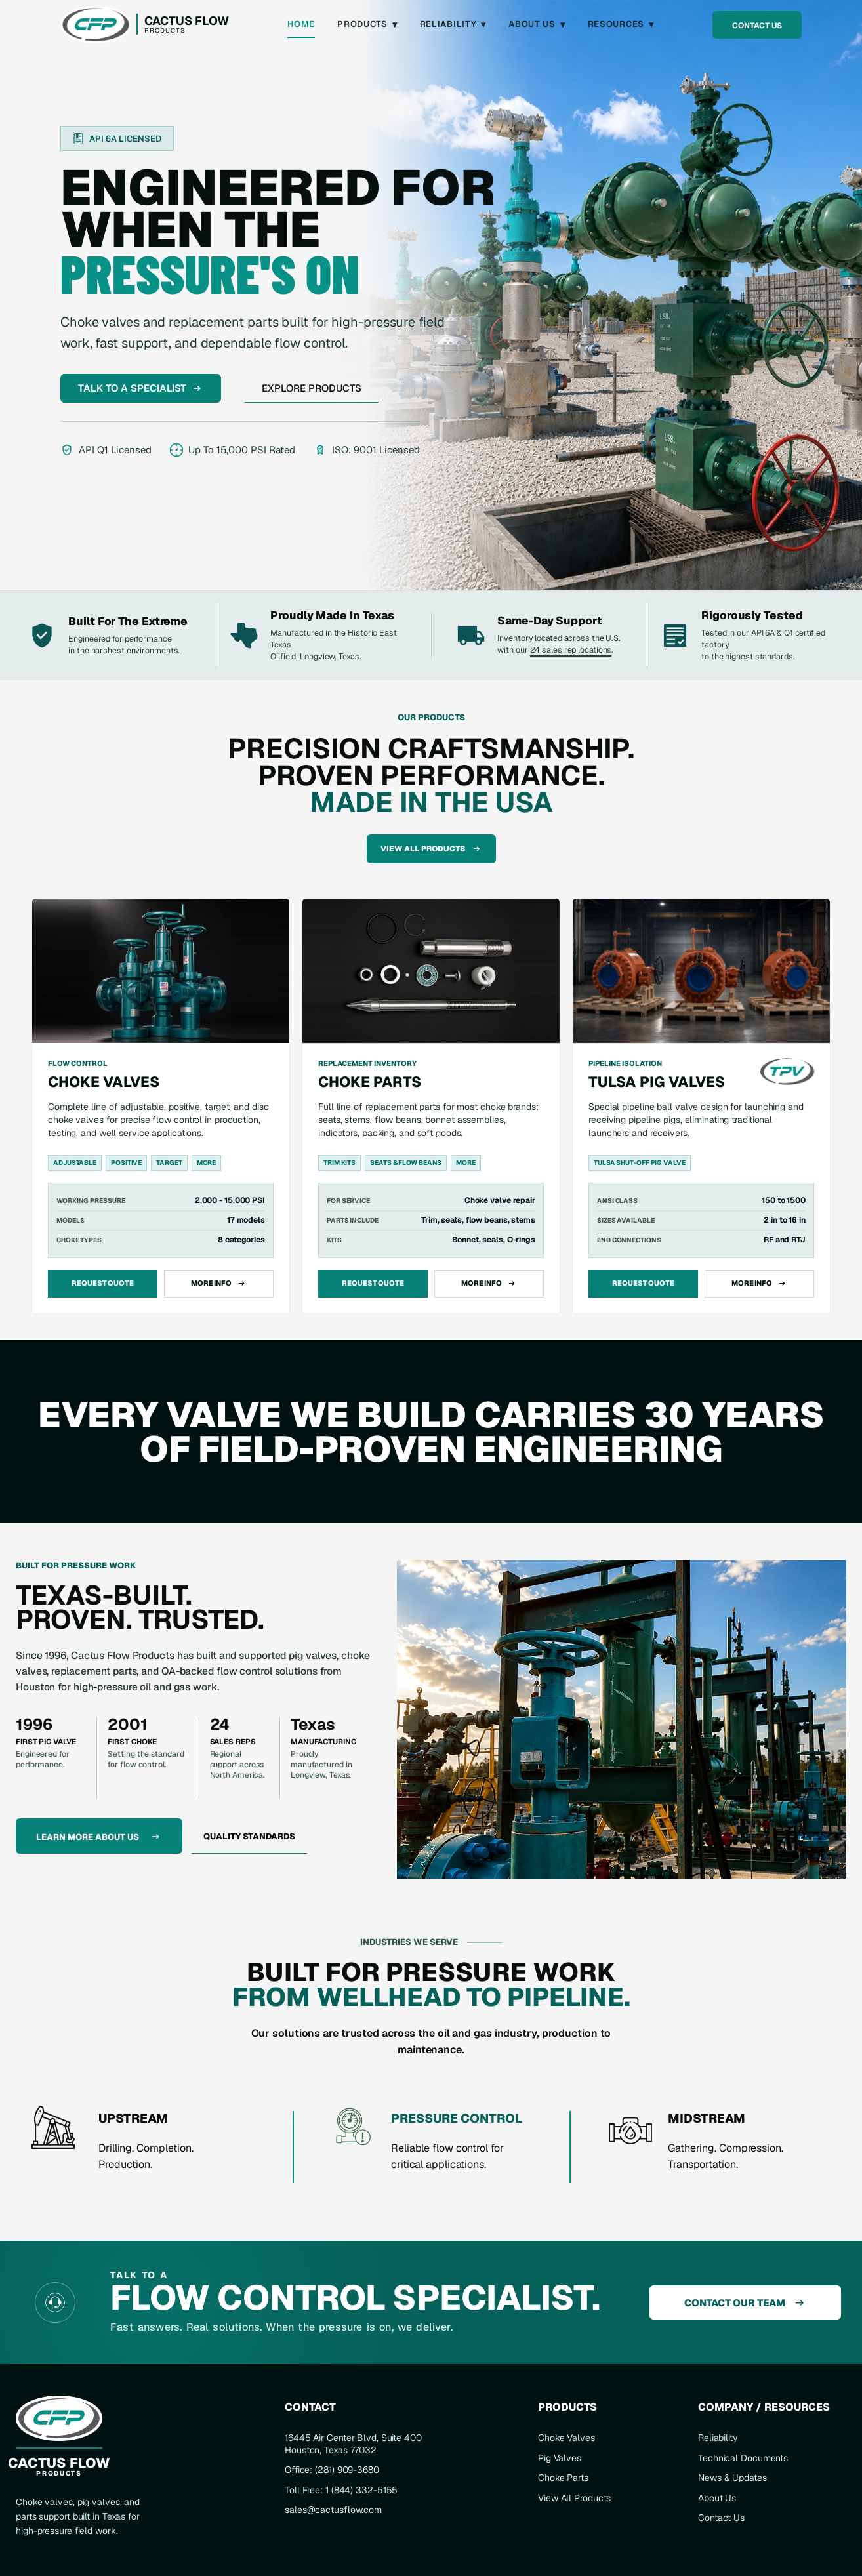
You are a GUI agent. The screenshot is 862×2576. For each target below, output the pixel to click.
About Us (536, 24)
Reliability (453, 24)
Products (367, 24)
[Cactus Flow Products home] (144, 24)
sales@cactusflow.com (333, 2510)
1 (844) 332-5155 (361, 2490)
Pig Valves (559, 2458)
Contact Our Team (745, 2303)
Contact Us (757, 25)
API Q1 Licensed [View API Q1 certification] (106, 450)
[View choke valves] (160, 1106)
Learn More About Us (99, 1837)
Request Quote (103, 1283)
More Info (219, 1283)
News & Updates (732, 2478)
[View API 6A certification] (117, 138)
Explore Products (311, 388)
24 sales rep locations (571, 649)
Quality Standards (249, 1836)
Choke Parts (563, 2478)
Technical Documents (743, 2458)
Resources (621, 24)
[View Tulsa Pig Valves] (701, 1106)
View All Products (431, 849)
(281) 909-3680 (347, 2470)
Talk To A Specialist (140, 388)
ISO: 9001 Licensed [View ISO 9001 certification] (367, 450)
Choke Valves (566, 2437)
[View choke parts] (431, 1106)
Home (301, 24)
